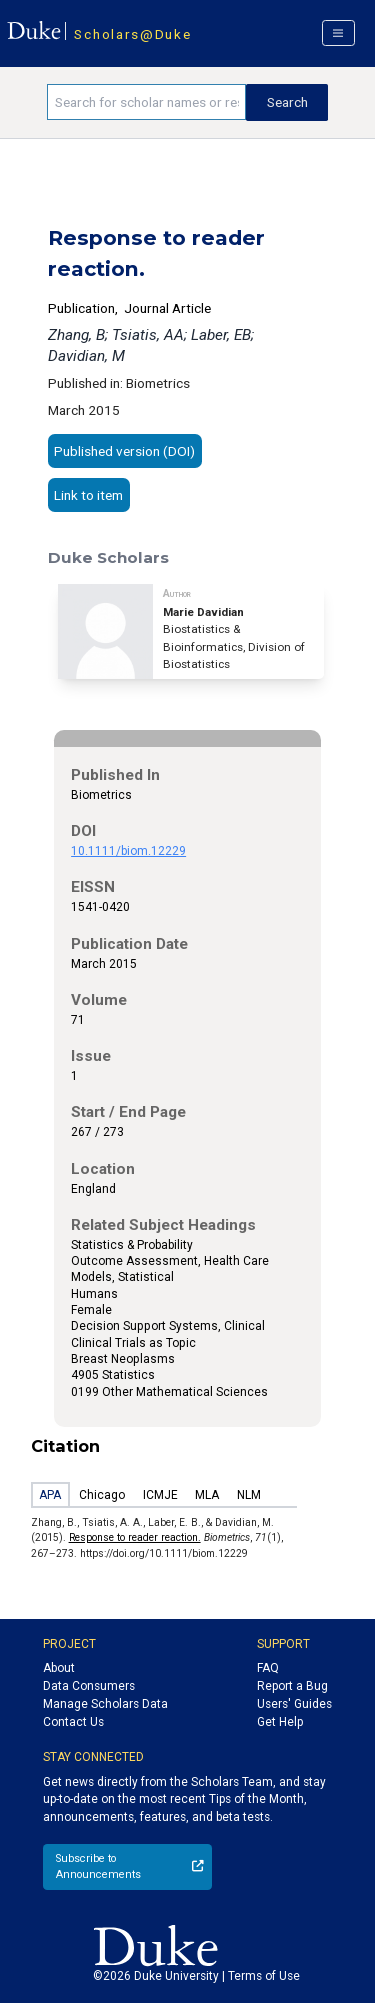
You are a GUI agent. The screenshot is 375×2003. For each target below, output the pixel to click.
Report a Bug (292, 1686)
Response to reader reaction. (135, 1537)
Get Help (280, 1722)
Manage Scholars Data (105, 1704)
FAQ (268, 1668)
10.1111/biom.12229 (128, 851)
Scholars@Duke (132, 34)
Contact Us (73, 1722)
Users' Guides (294, 1704)
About (59, 1668)
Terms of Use (264, 1976)
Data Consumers (89, 1686)
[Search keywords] (146, 102)
